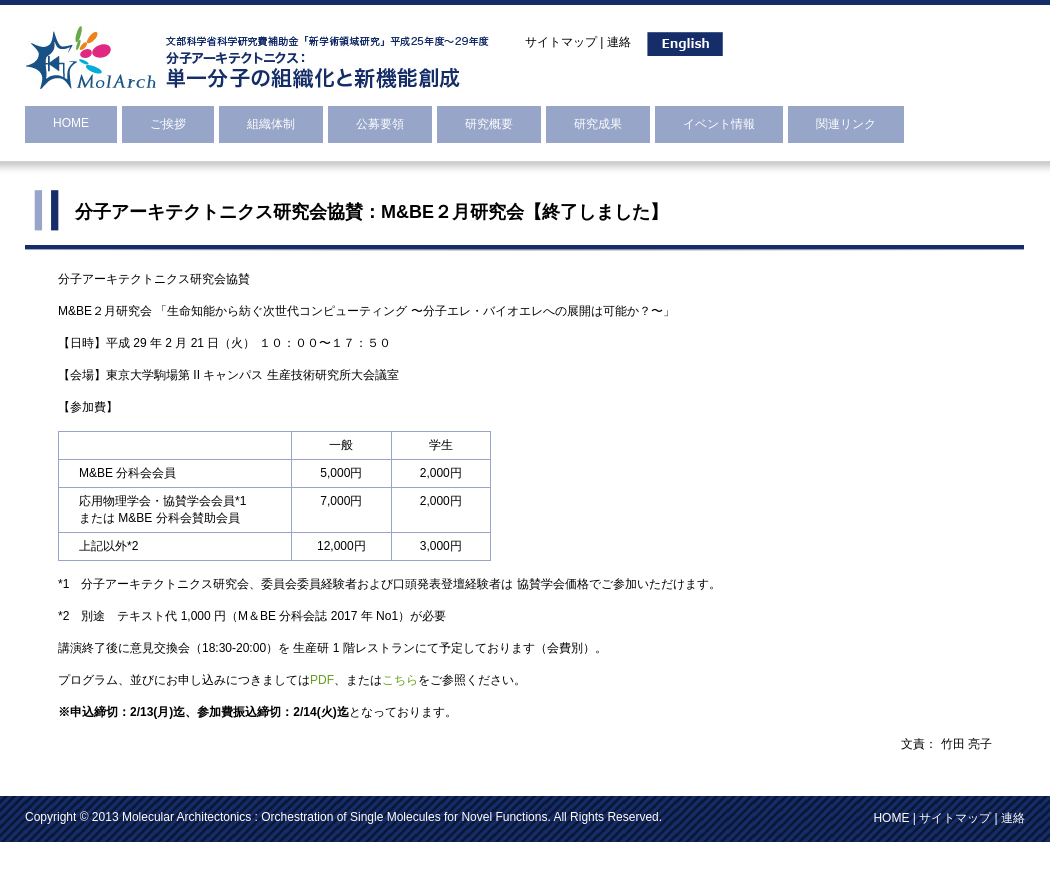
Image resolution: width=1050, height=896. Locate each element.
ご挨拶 (168, 124)
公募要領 (380, 124)
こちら (400, 680)
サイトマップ (561, 42)
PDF (322, 680)
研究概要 (489, 124)
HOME (71, 123)
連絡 (619, 42)
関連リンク (846, 124)
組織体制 (271, 124)
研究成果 (598, 124)
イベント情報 (719, 124)
